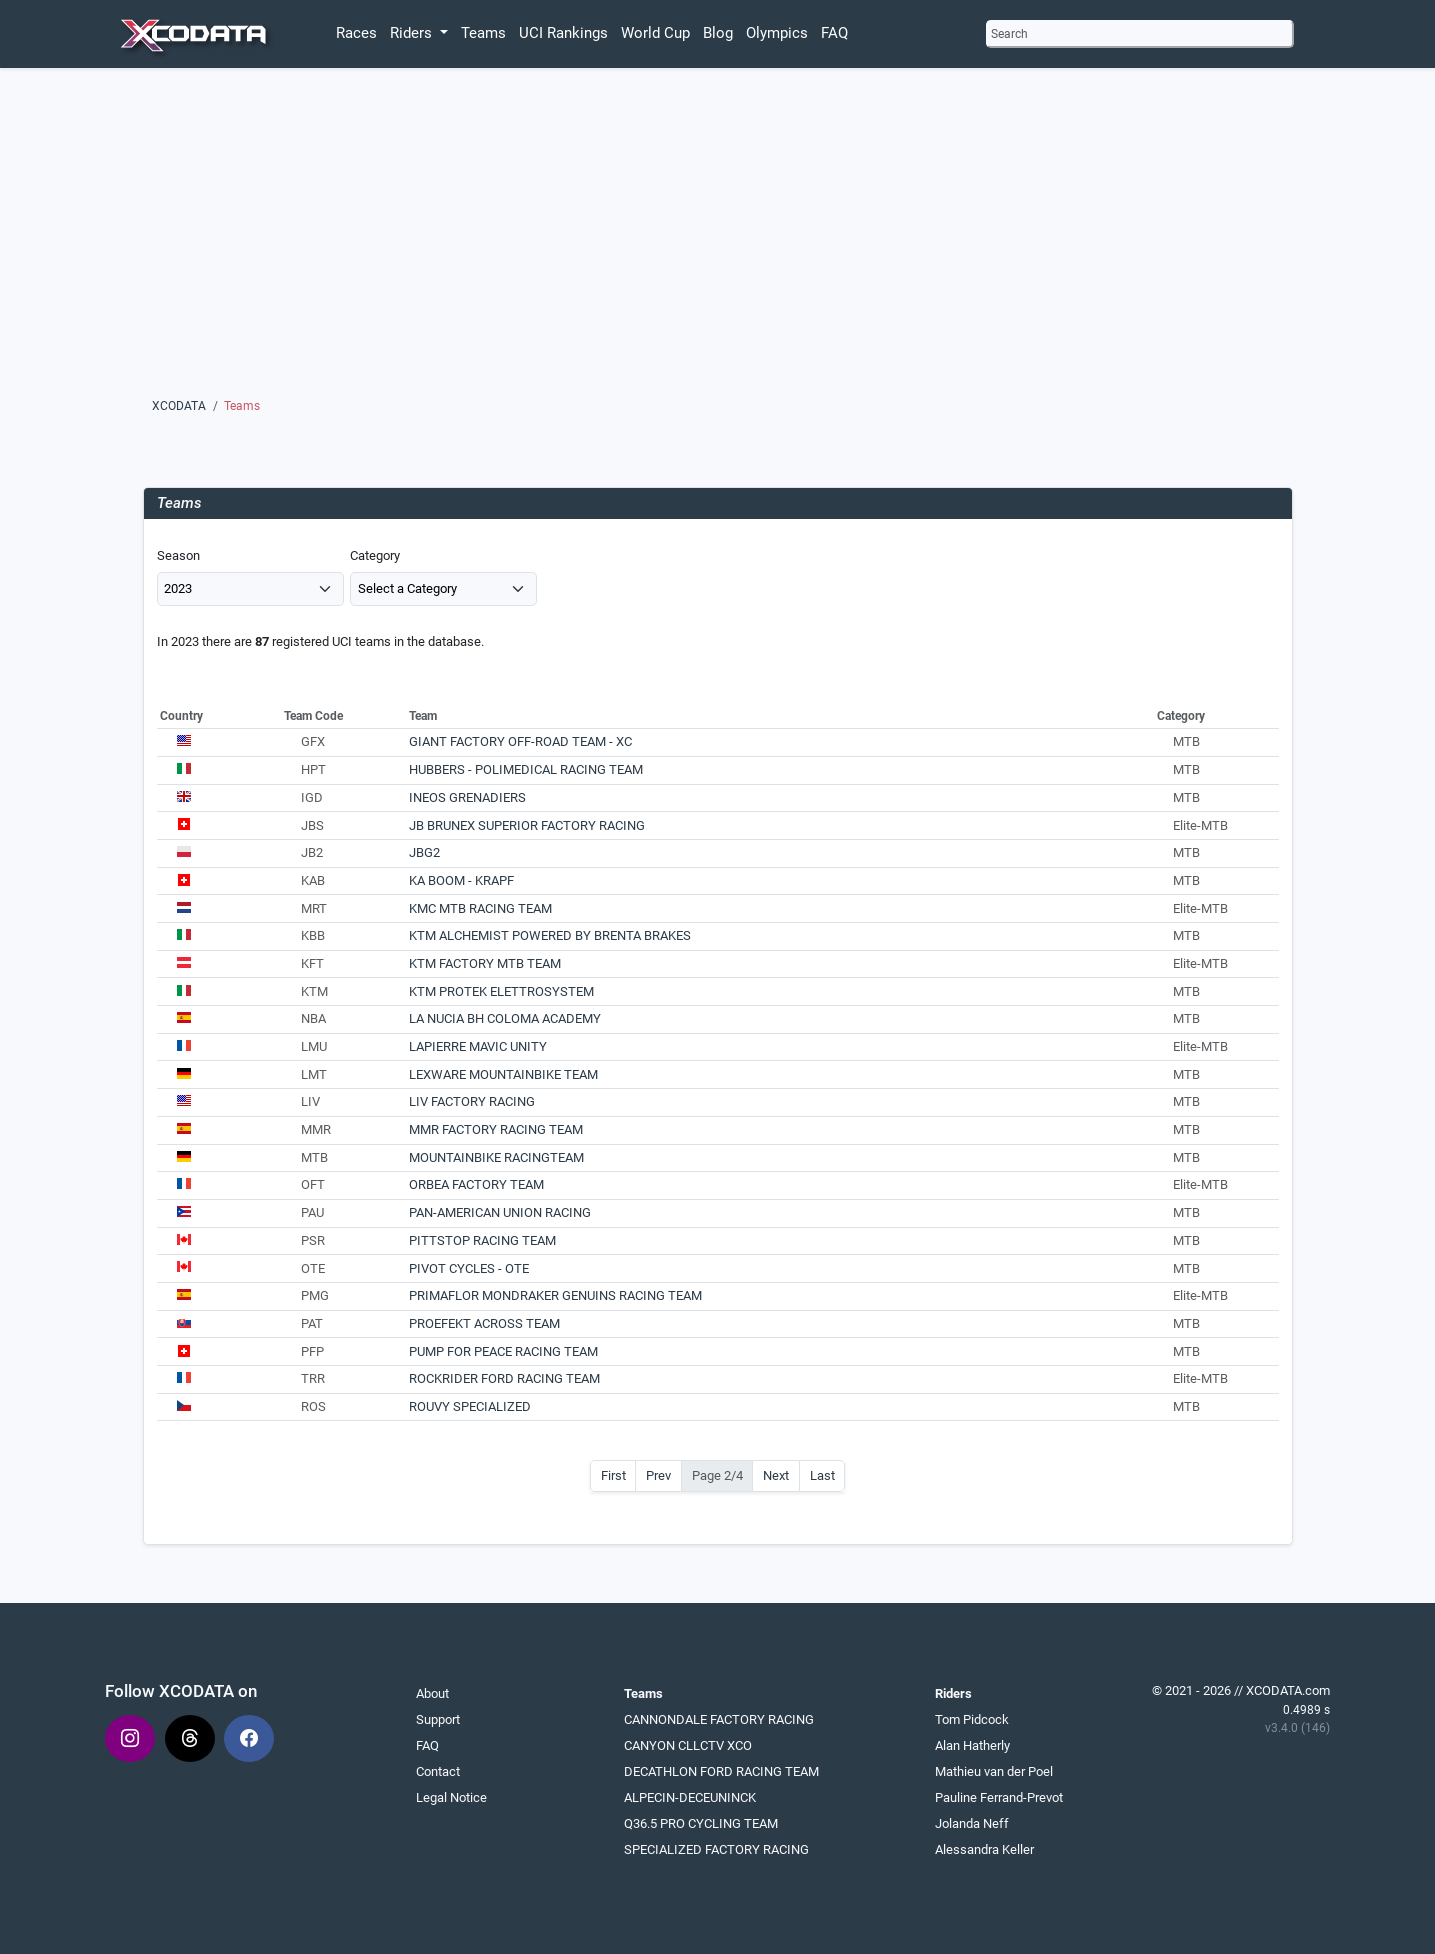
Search (1009, 34)
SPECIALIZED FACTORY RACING (716, 1849)
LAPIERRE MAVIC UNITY (478, 1046)
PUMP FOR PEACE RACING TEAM (503, 1351)
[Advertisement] (717, 257)
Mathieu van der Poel (994, 1771)
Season (178, 555)
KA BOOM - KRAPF (461, 880)
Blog (718, 33)
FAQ (834, 33)
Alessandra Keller (984, 1849)
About (432, 1693)
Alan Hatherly (972, 1745)
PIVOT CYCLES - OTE (469, 1268)
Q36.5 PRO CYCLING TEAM (701, 1823)
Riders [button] (413, 33)
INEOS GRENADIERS (467, 797)
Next (776, 1475)
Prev (658, 1475)
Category (375, 555)
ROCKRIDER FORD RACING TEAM (504, 1378)
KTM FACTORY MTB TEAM (485, 963)
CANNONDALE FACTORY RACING (719, 1719)
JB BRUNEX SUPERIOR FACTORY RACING (527, 825)
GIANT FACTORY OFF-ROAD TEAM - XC (520, 741)
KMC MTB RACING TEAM (480, 908)
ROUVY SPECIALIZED (470, 1406)
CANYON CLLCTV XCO (688, 1745)
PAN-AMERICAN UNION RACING (500, 1212)
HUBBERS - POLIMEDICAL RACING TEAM (526, 769)
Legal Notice (451, 1797)
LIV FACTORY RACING (472, 1101)
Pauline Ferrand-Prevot (999, 1797)
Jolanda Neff (972, 1823)
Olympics (777, 33)
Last (822, 1475)
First (613, 1475)
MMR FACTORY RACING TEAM (496, 1129)
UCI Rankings (563, 33)
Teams (483, 33)
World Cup (655, 33)
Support (438, 1719)
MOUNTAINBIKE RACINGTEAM (496, 1157)
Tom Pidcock (972, 1719)
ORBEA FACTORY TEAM (476, 1184)
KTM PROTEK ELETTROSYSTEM (501, 991)
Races (356, 33)
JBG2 (424, 852)
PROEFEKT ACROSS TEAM (484, 1323)
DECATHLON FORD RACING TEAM (721, 1771)
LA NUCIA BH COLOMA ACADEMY (505, 1018)
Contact (438, 1771)
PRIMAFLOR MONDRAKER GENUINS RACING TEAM (555, 1295)
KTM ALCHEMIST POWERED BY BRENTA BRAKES (550, 935)
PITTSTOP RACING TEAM (482, 1240)
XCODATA (179, 406)
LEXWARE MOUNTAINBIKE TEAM (503, 1074)
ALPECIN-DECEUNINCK (690, 1797)
